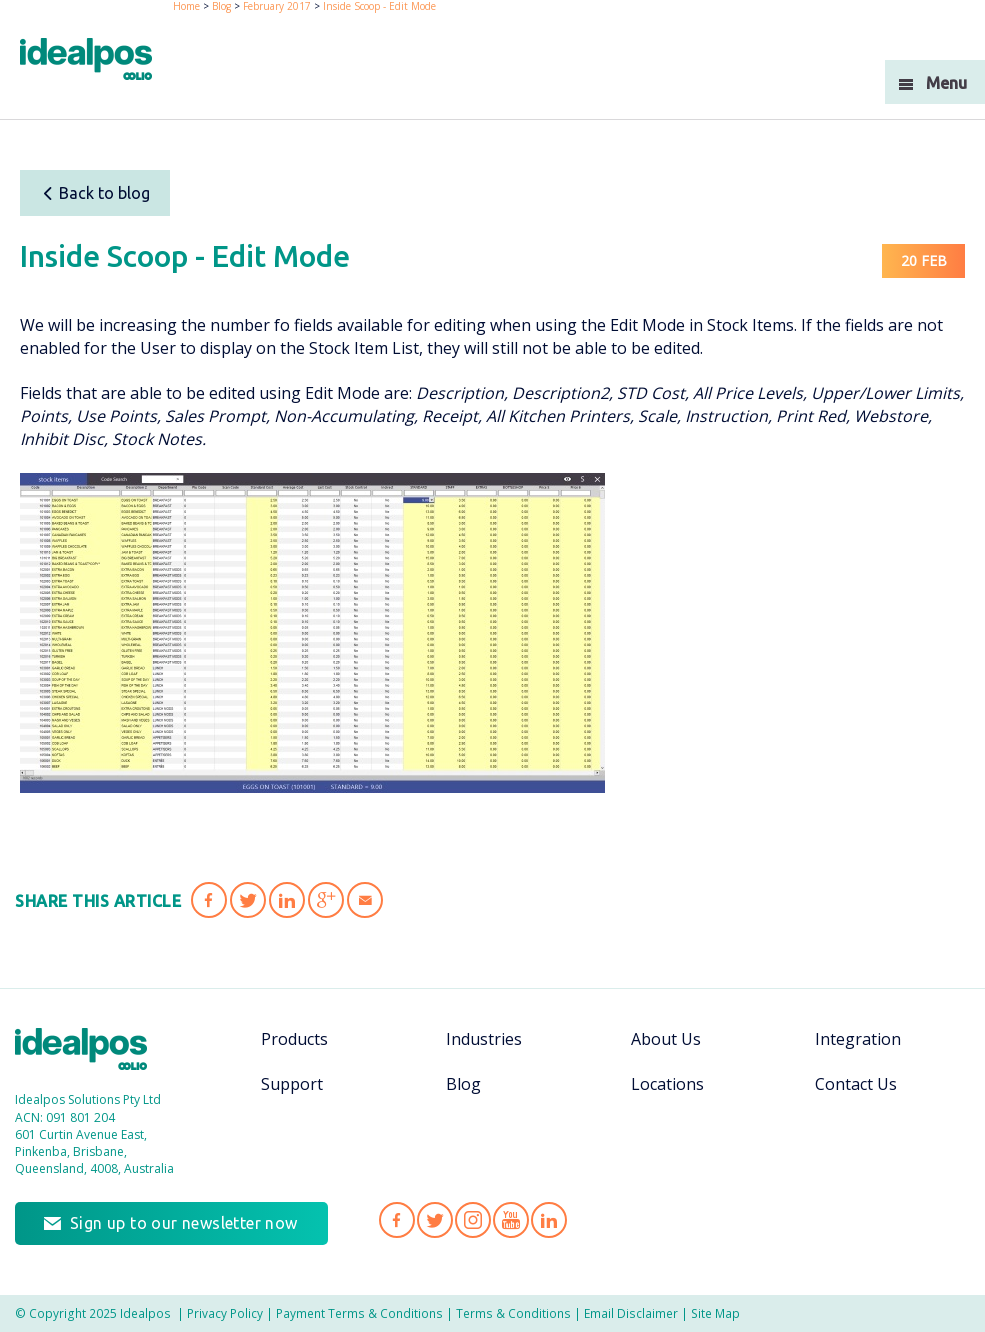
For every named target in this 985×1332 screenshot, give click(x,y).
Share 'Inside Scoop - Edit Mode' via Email (365, 900)
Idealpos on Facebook (397, 1220)
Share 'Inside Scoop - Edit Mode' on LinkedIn (287, 900)
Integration (858, 1039)
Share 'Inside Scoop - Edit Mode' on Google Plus (326, 900)
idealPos (96, 61)
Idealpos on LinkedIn (549, 1220)
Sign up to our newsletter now (184, 1223)
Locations (667, 1084)
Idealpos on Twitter (435, 1220)
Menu (946, 83)
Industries (484, 1039)
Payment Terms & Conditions (359, 1313)
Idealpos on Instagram (473, 1220)
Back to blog (95, 193)
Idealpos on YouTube (511, 1220)
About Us (666, 1039)
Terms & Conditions (513, 1313)
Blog (463, 1084)
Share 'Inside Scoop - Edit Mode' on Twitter (248, 900)
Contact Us (856, 1084)
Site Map (715, 1313)
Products (294, 1039)
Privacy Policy (225, 1313)
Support (292, 1084)
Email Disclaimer (631, 1313)
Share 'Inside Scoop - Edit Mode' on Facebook (209, 900)
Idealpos (91, 1051)
